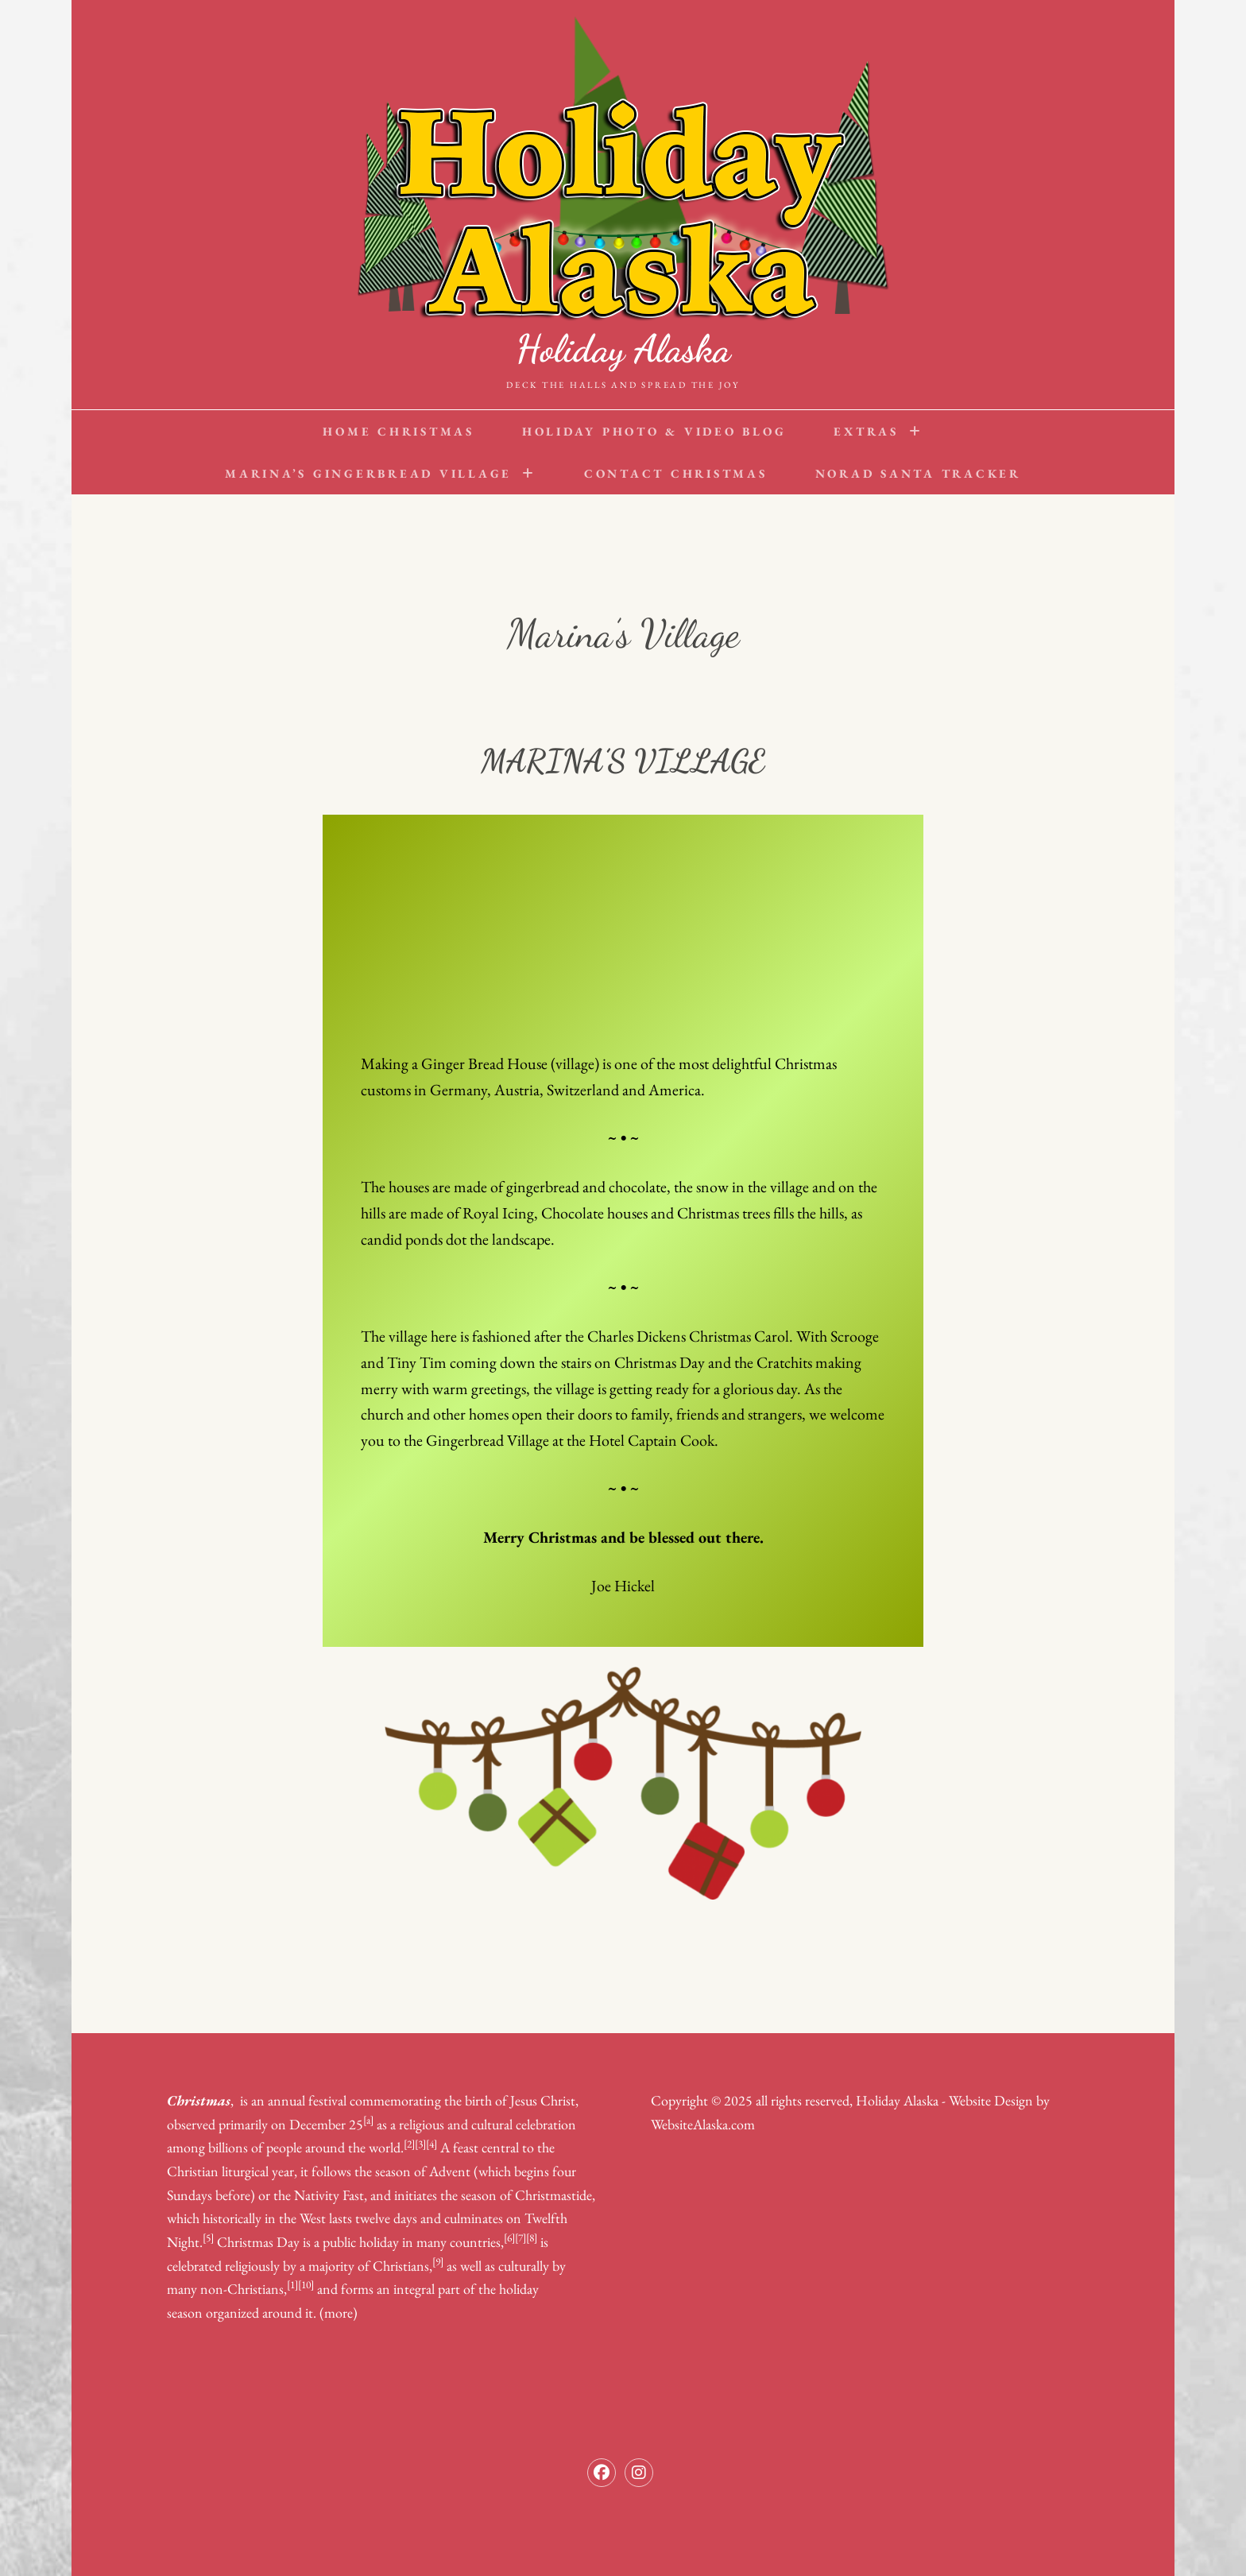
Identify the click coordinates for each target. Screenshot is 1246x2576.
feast (465, 2147)
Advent (449, 2171)
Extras (866, 431)
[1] (292, 2284)
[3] (420, 2143)
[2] (409, 2143)
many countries (458, 2242)
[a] (368, 2120)
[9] (437, 2261)
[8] (531, 2237)
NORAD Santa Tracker (918, 473)
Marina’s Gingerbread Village (368, 473)
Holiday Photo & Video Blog (654, 431)
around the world (352, 2147)
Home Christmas (398, 431)
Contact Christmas (676, 473)
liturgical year (258, 2171)
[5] (208, 2237)
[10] (306, 2284)
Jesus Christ (542, 2100)
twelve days (386, 2218)
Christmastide (553, 2195)
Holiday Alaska (623, 348)
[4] (431, 2143)
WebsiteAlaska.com (703, 2124)
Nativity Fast (329, 2195)
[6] (509, 2237)
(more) (338, 2312)
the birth (468, 2100)
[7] (520, 2237)
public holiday (361, 2242)
